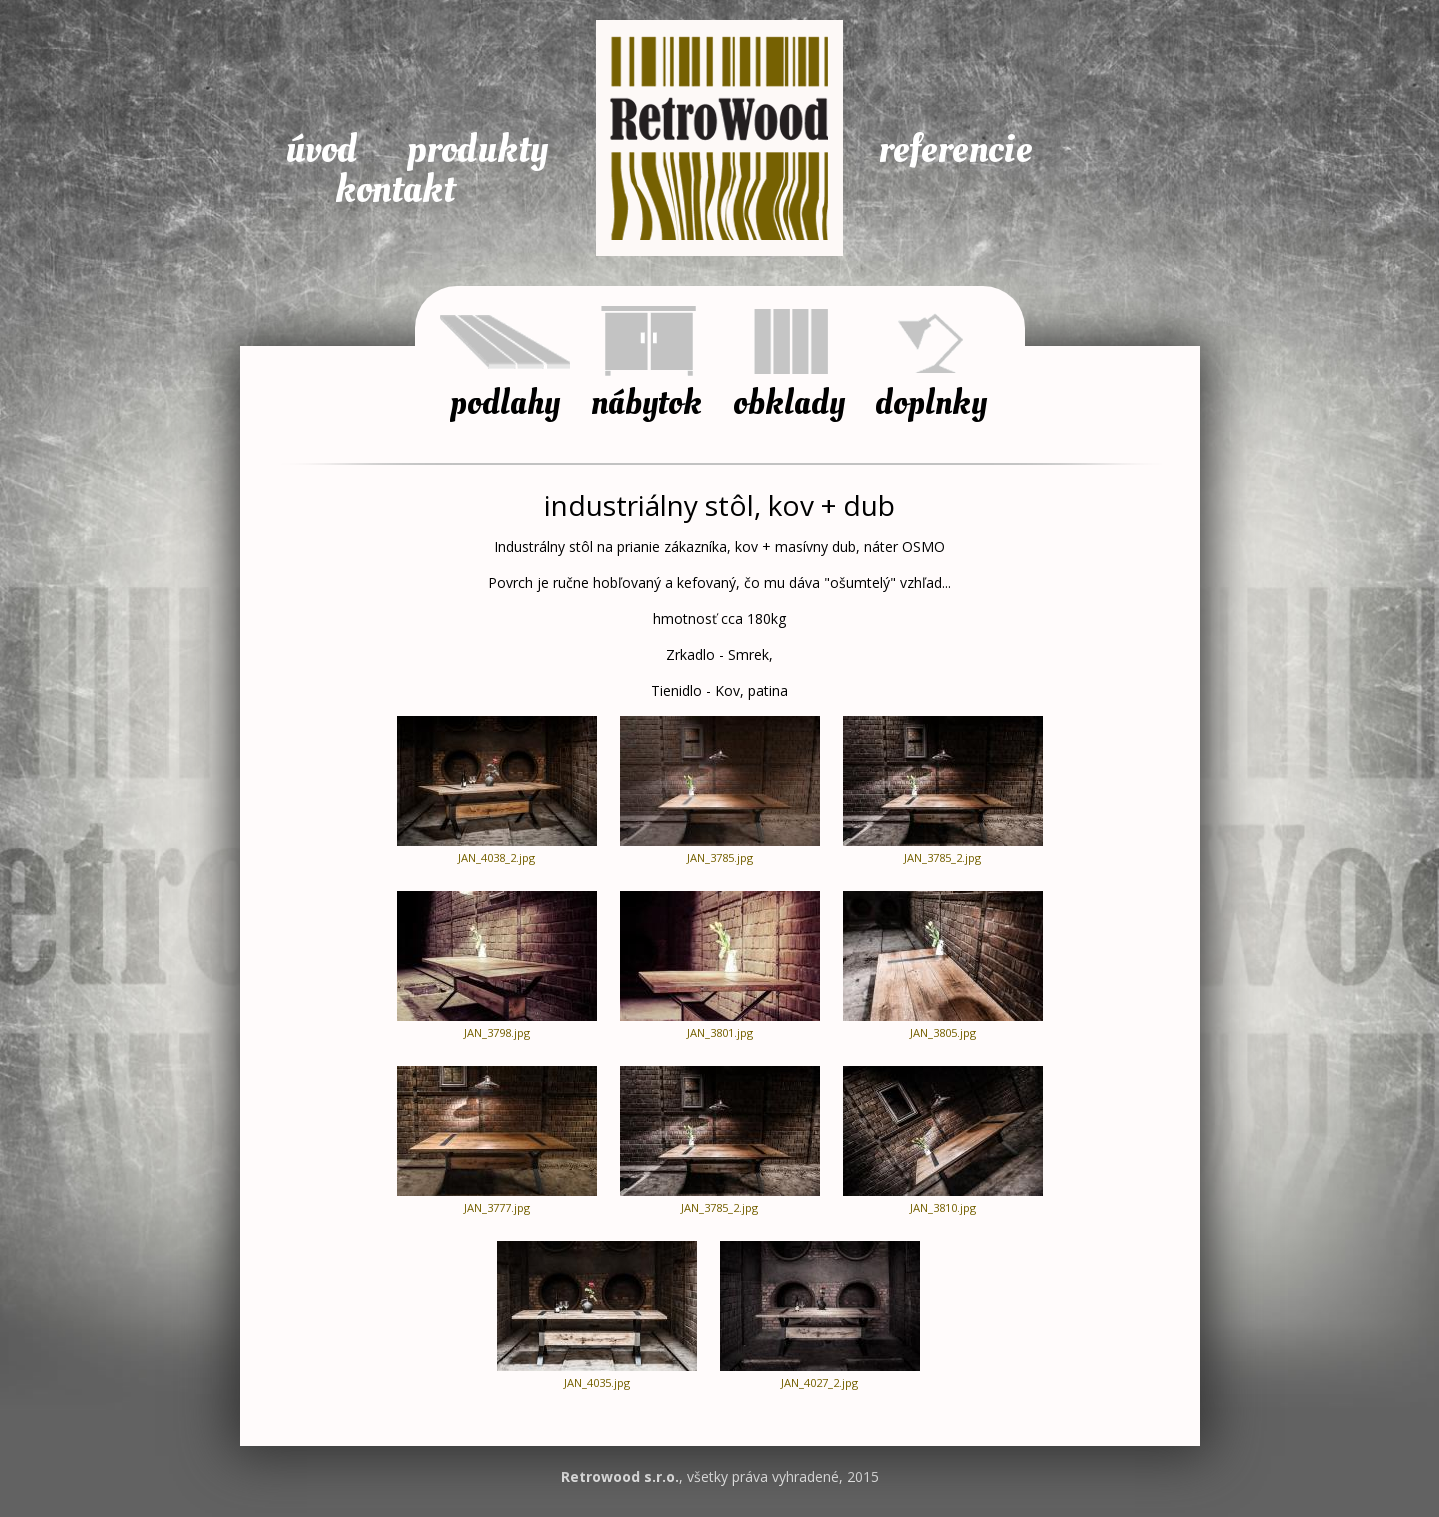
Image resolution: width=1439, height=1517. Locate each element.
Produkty (477, 149)
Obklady (789, 400)
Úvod (321, 149)
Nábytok (646, 400)
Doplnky (931, 400)
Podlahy (505, 400)
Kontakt (395, 189)
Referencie (955, 150)
